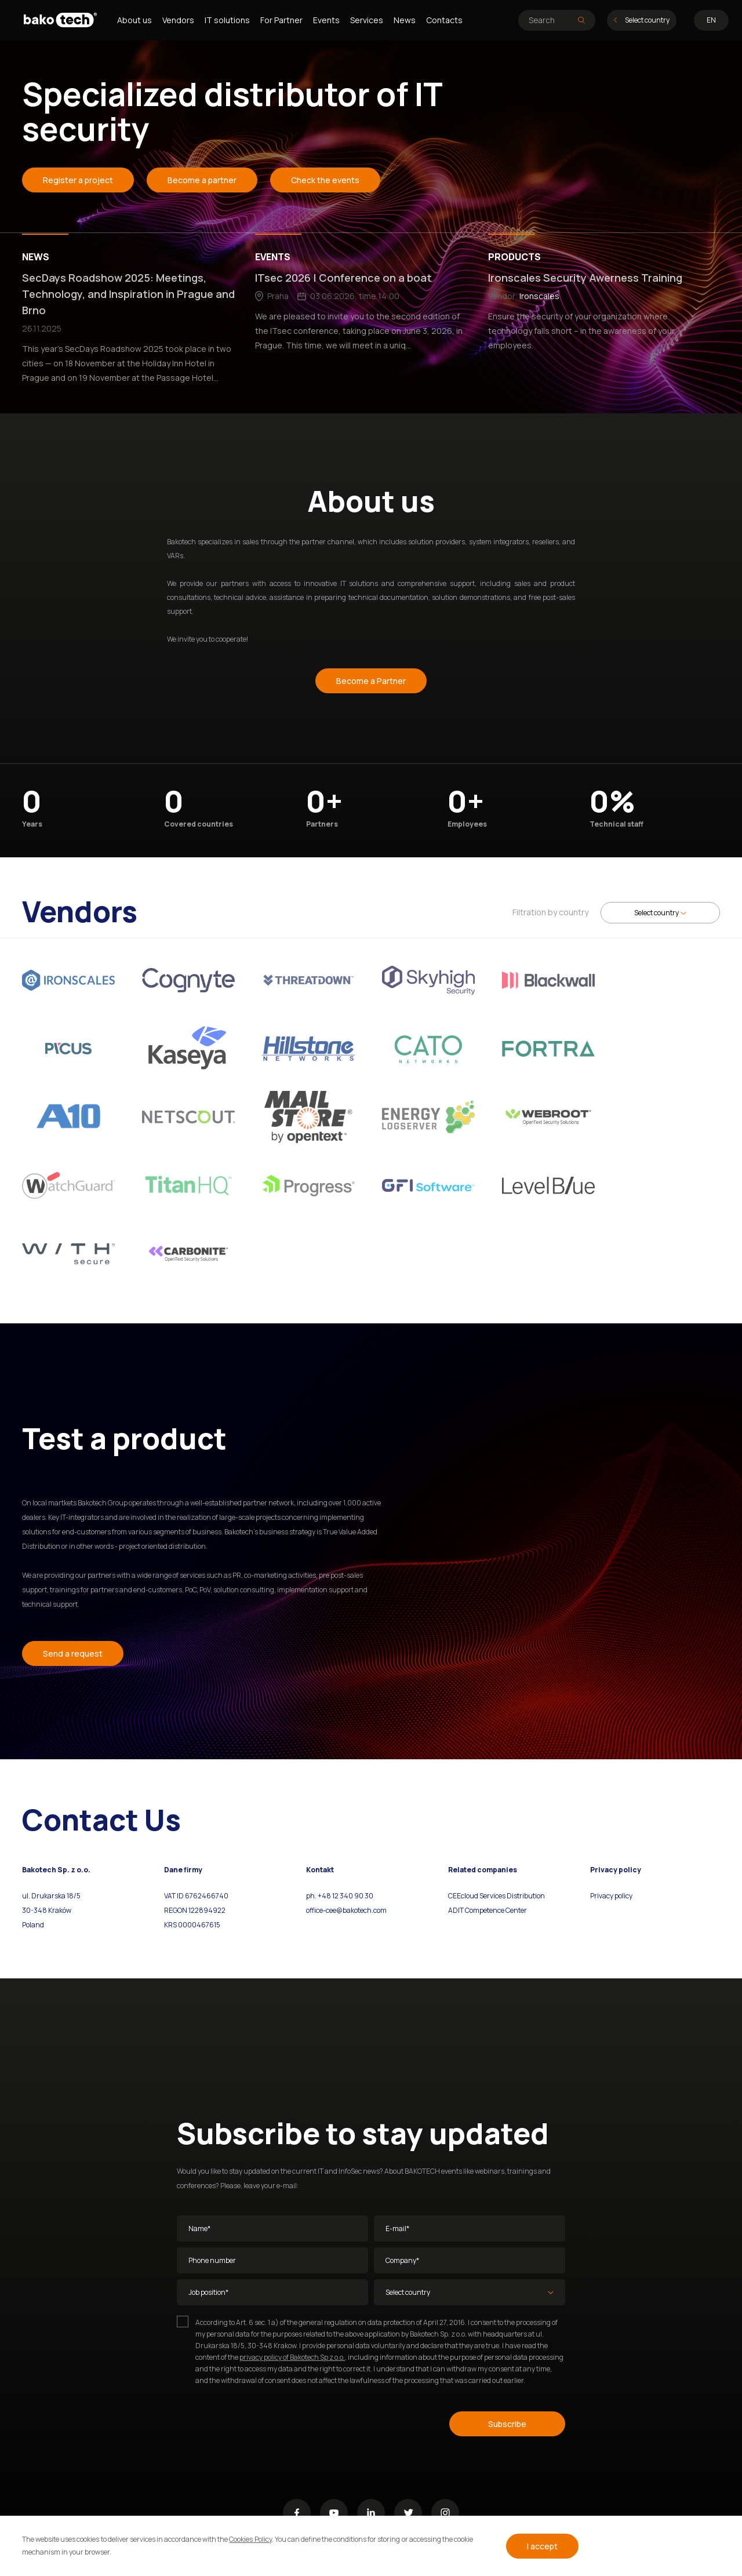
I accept (542, 2546)
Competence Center (495, 1910)
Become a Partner (371, 680)
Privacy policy (611, 1896)
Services (366, 20)
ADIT (456, 1910)
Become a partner (202, 179)
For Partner (281, 20)
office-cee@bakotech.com (346, 1910)
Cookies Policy (250, 2539)
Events (326, 20)
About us (134, 20)
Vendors (178, 20)
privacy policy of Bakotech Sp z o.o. (292, 2357)
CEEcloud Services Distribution (496, 1896)
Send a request (73, 1653)
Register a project (78, 179)
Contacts (444, 20)
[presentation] (265, 2421)
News (405, 20)
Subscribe (507, 2423)
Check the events (325, 179)
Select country (642, 20)
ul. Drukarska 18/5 (51, 1896)
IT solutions (227, 20)
